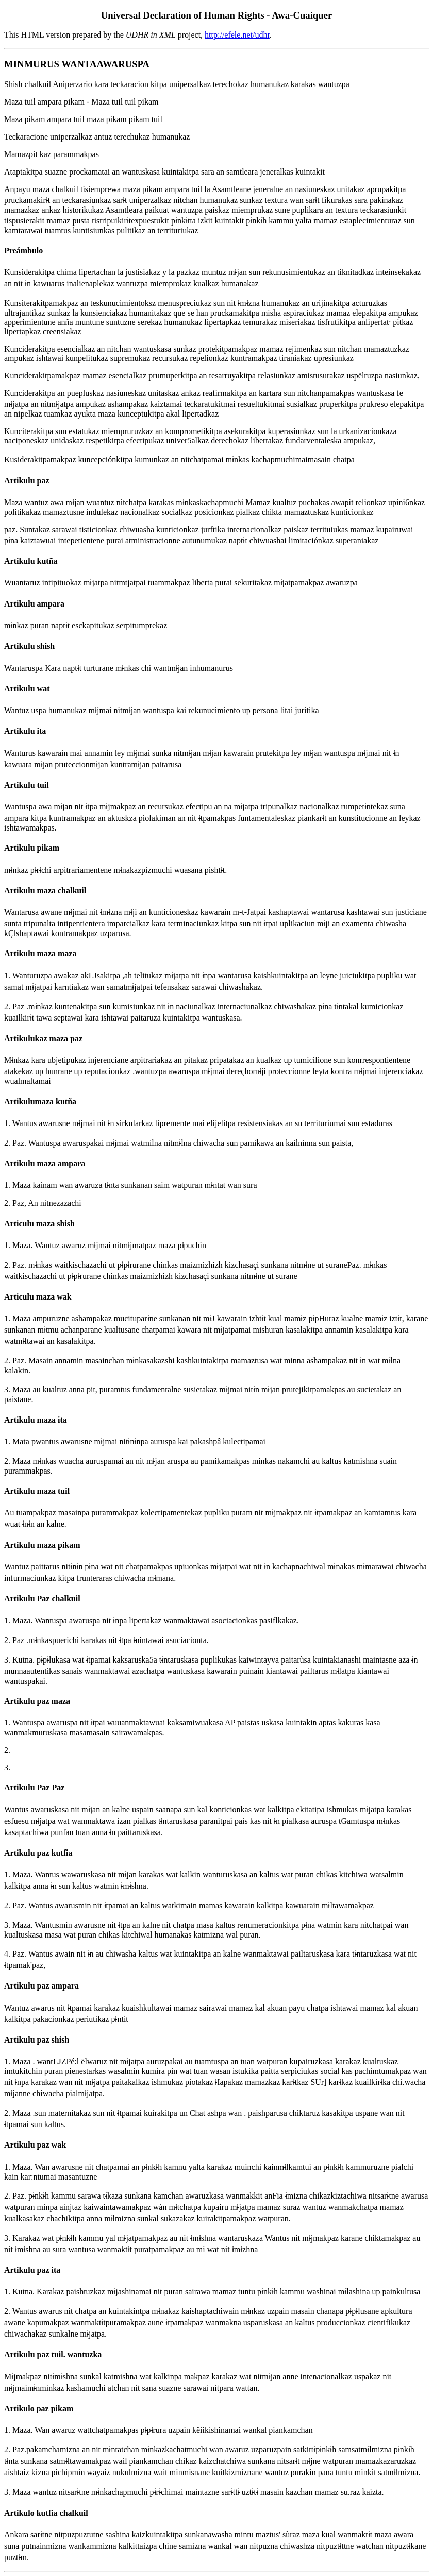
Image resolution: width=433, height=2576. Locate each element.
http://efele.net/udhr (237, 34)
